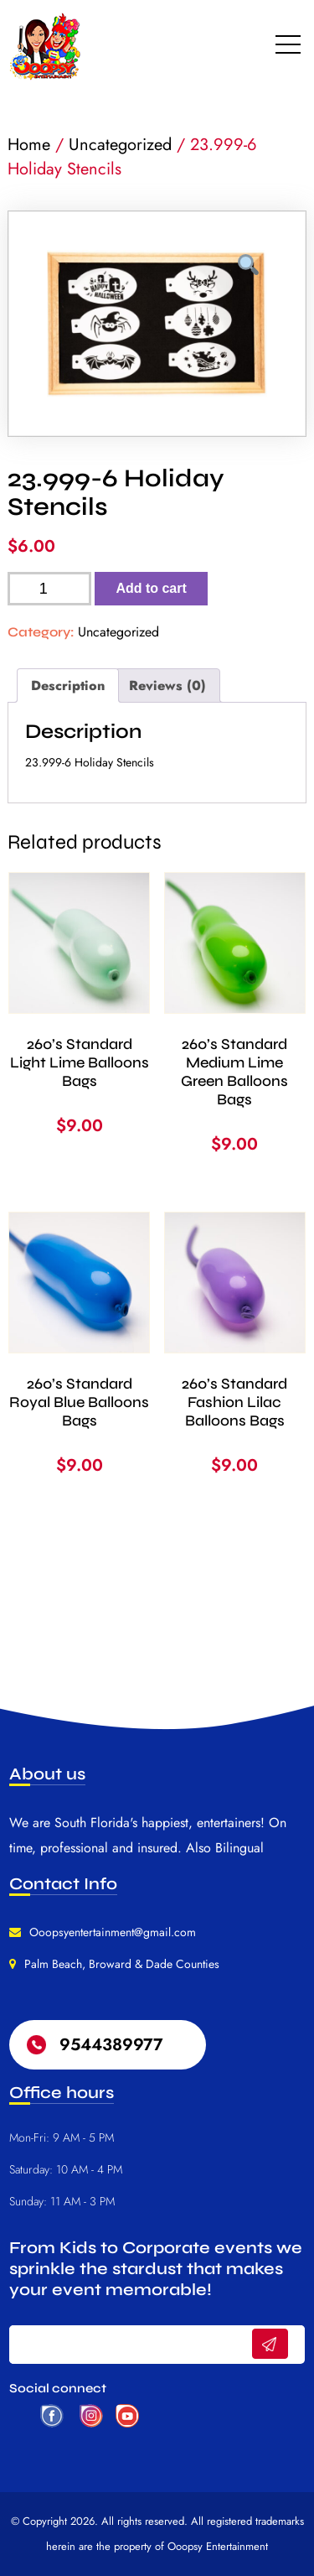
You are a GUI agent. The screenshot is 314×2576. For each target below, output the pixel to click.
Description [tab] (68, 685)
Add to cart (151, 588)
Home (29, 144)
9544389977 (111, 2045)
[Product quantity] (49, 588)
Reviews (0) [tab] (167, 685)
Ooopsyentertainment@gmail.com (112, 1932)
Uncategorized (120, 144)
